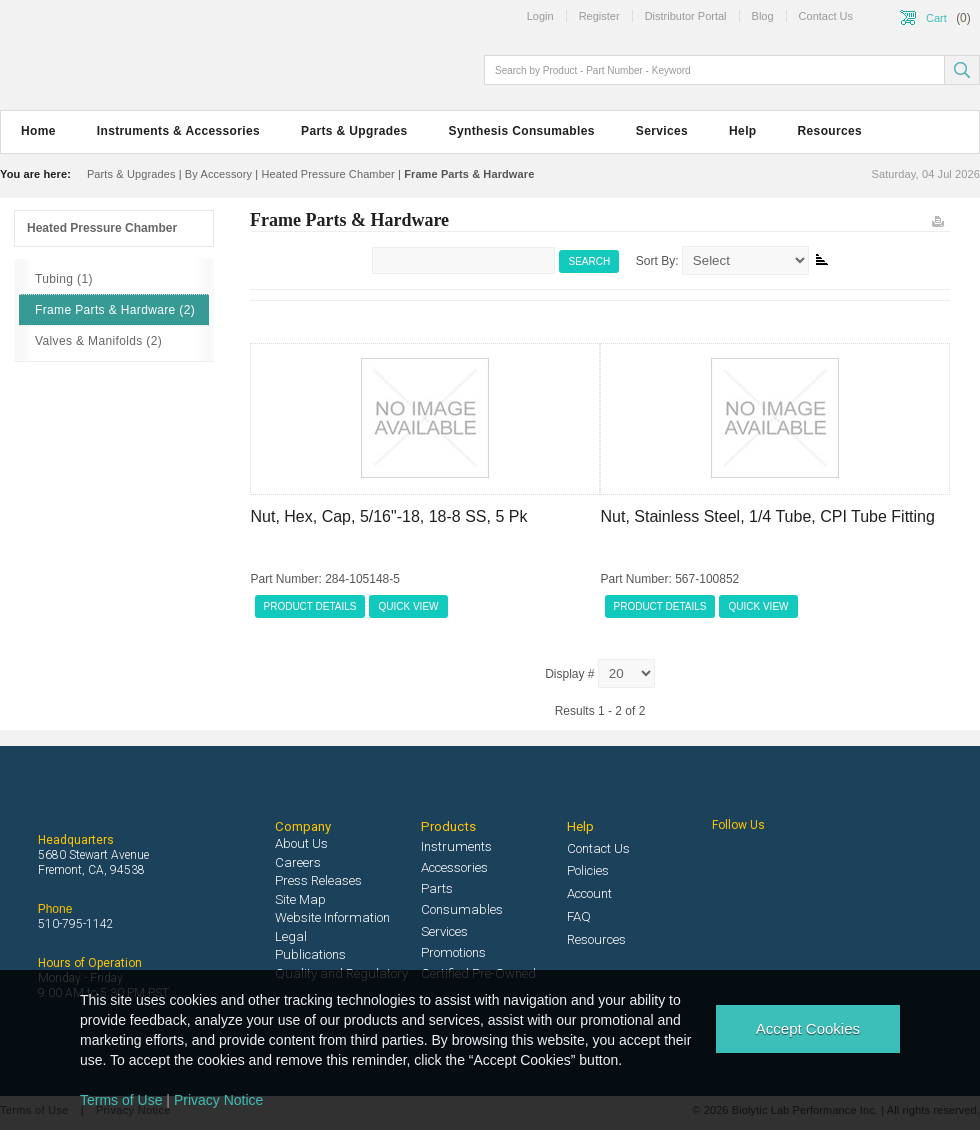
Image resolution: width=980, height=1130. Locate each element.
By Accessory (218, 174)
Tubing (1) (64, 279)
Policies (588, 870)
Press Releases (318, 880)
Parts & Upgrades (354, 131)
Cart (936, 18)
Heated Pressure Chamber (327, 174)
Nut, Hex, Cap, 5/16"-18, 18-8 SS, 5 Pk (389, 516)
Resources (830, 131)
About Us (301, 843)
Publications (310, 954)
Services (662, 131)
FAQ (579, 916)
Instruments (456, 846)
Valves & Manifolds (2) (98, 341)
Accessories (454, 867)
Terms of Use (121, 1100)
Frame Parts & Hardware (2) (115, 310)
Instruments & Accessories (178, 131)
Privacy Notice (218, 1100)
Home (38, 131)
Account (589, 893)
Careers (298, 862)
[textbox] (716, 70)
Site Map (300, 899)
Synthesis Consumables (522, 131)
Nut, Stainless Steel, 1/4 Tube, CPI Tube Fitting (768, 516)
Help (742, 131)
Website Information (332, 917)
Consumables (462, 909)
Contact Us (598, 848)
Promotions (453, 952)
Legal (291, 936)
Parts (437, 888)
